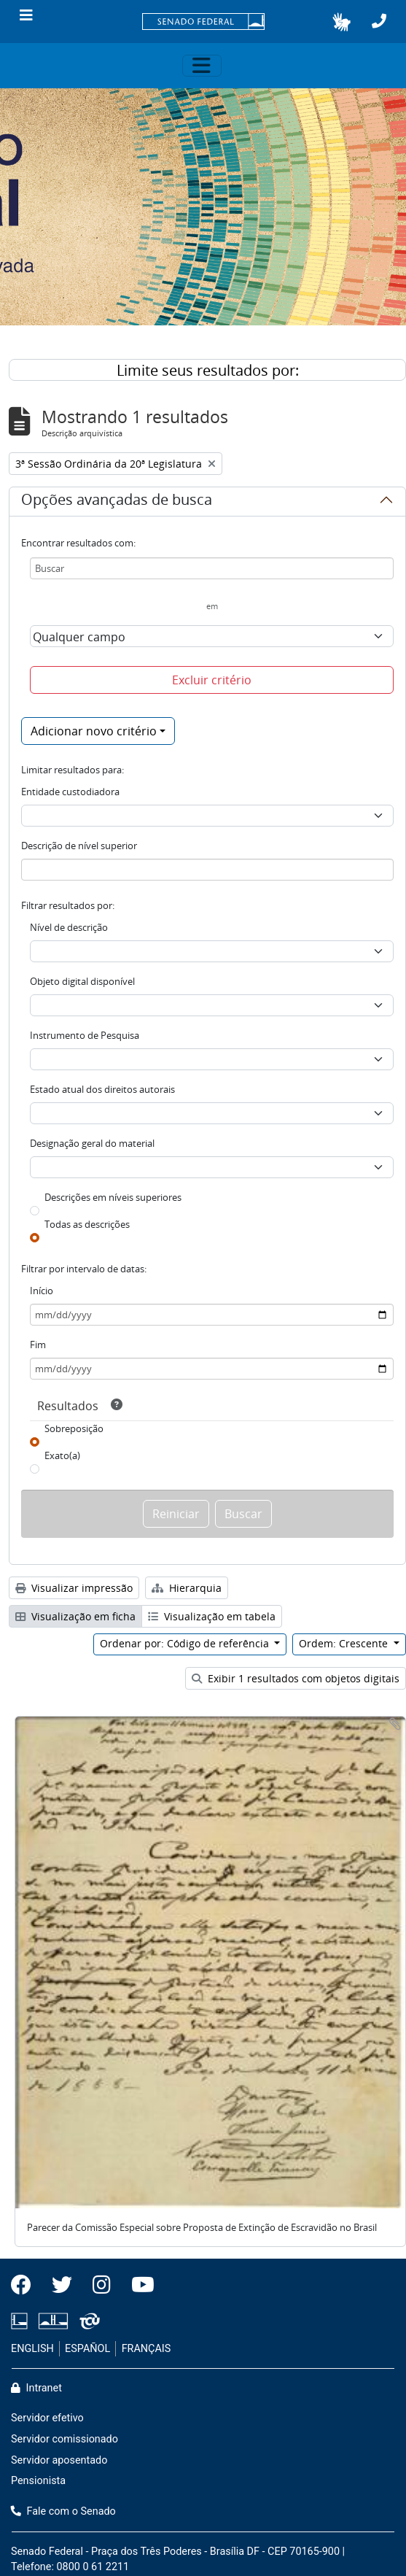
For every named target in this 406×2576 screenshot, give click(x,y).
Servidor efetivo (47, 2418)
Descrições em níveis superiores (112, 1197)
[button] (341, 21)
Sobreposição (74, 1428)
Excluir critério (211, 680)
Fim (38, 1344)
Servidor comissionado (64, 2439)
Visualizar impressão (74, 1588)
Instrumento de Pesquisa (84, 1035)
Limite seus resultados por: (208, 370)
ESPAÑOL (87, 2349)
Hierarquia (187, 1588)
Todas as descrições (87, 1224)
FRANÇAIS (146, 2349)
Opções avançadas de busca (116, 502)
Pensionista (38, 2481)
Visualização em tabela (212, 1616)
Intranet (36, 2388)
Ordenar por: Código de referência (186, 1643)
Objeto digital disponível (82, 981)
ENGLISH (32, 2349)
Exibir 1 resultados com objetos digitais (295, 1678)
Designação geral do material (92, 1143)
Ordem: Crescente (345, 1643)
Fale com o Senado (63, 2511)
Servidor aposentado (59, 2460)
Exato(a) (62, 1455)
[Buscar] (212, 568)
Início (41, 1290)
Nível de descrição (69, 927)
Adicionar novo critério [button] (94, 731)
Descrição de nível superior (79, 845)
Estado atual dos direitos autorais (102, 1089)
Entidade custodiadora (70, 791)
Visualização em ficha (75, 1616)
